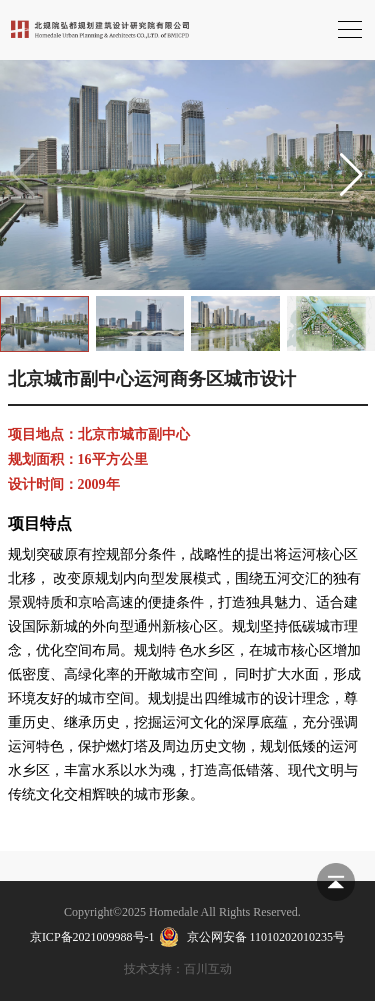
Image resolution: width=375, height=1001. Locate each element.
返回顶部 (336, 882)
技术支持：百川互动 (178, 969)
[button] (351, 175)
